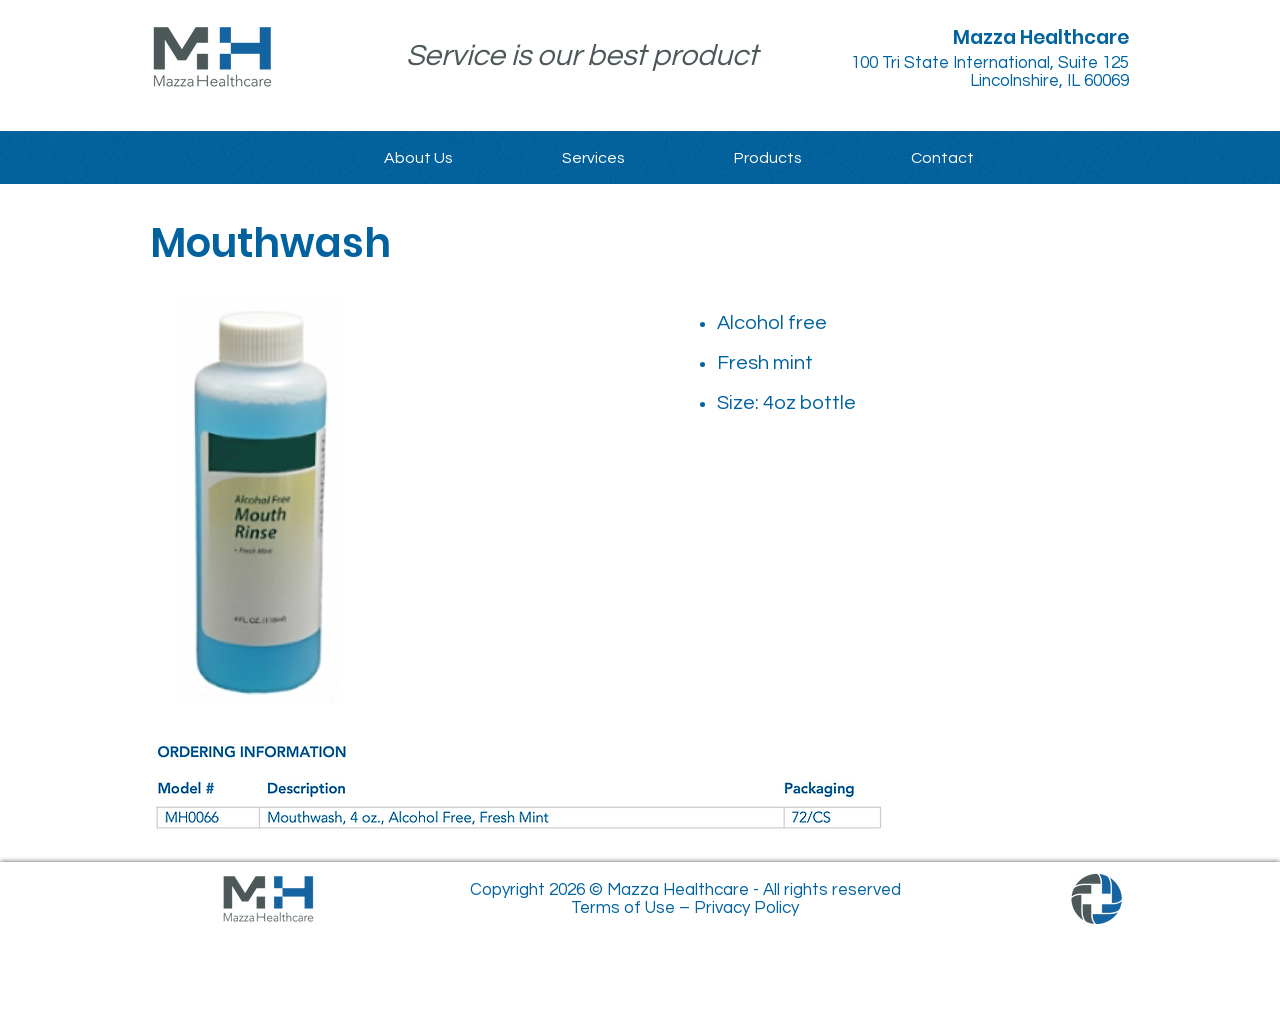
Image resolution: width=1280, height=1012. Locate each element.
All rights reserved (832, 890)
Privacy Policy (746, 908)
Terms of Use (623, 908)
